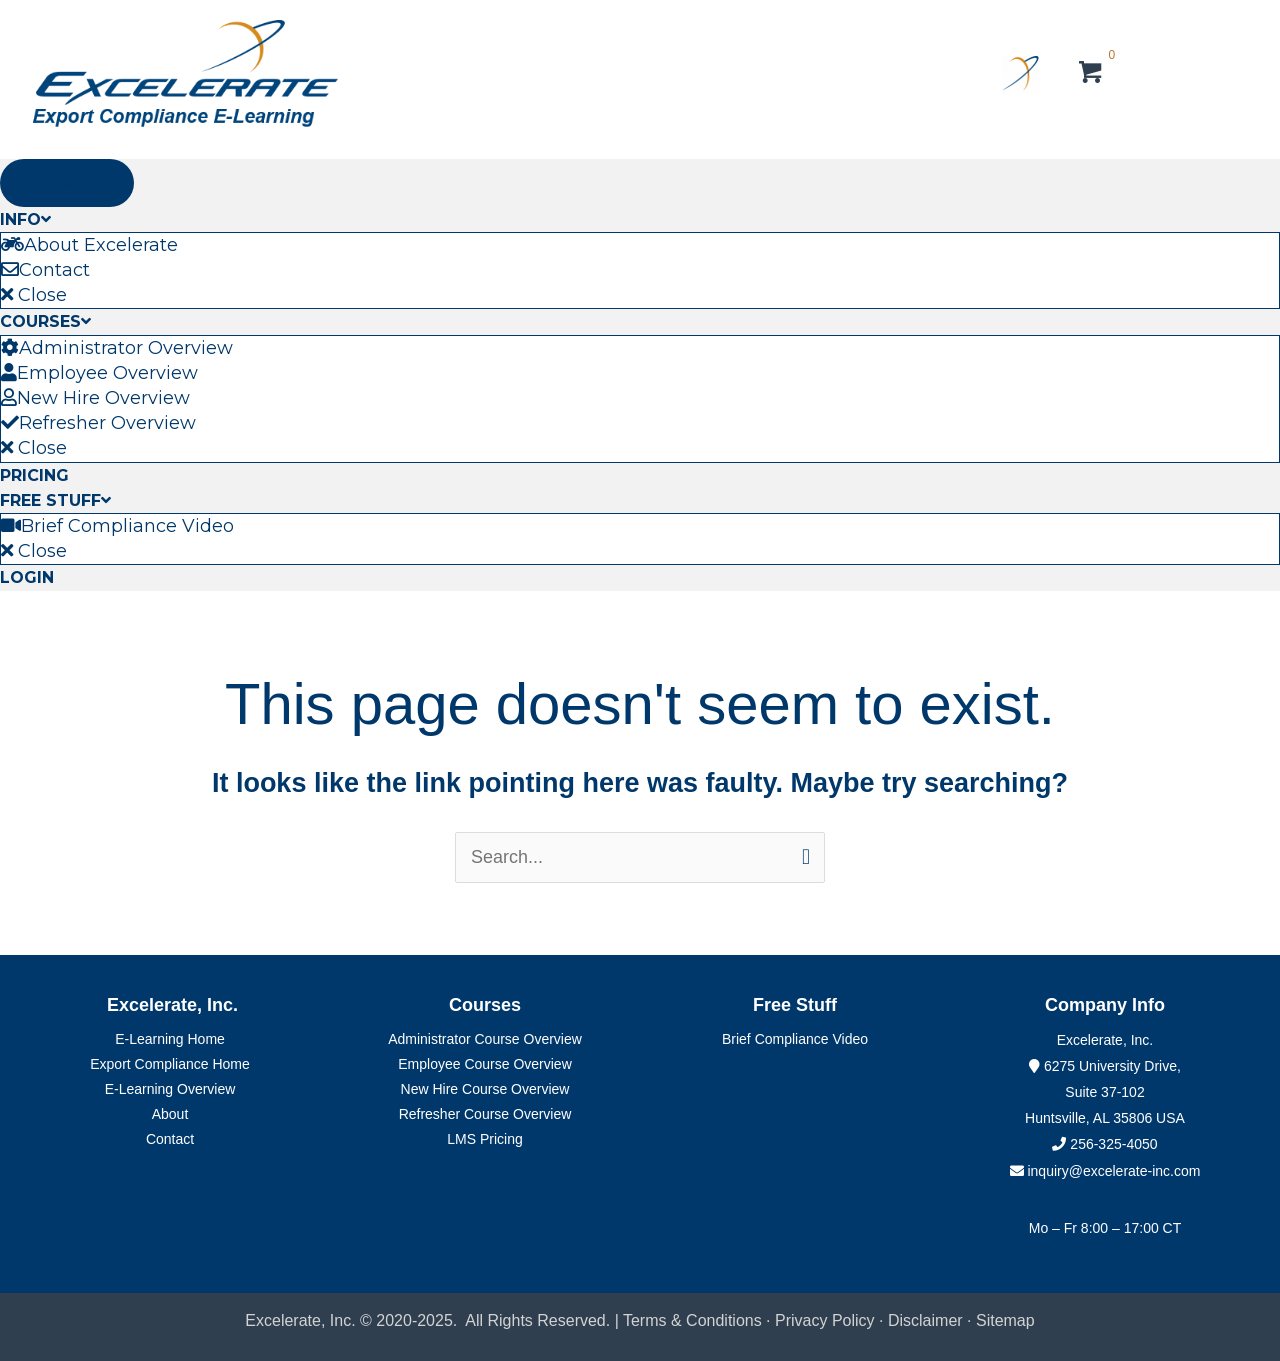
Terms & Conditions (692, 1320)
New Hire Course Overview (485, 1089)
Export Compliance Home (170, 1064)
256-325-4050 (1113, 1144)
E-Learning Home (170, 1039)
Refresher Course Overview (485, 1114)
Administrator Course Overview (485, 1039)
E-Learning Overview (170, 1089)
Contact (170, 1139)
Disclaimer (927, 1320)
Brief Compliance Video (795, 1039)
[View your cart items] (1091, 75)
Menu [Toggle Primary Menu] (67, 182)
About (170, 1114)
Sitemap (1005, 1320)
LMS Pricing (484, 1139)
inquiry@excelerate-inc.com (1105, 1171)
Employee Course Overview (485, 1064)
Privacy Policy (825, 1320)
